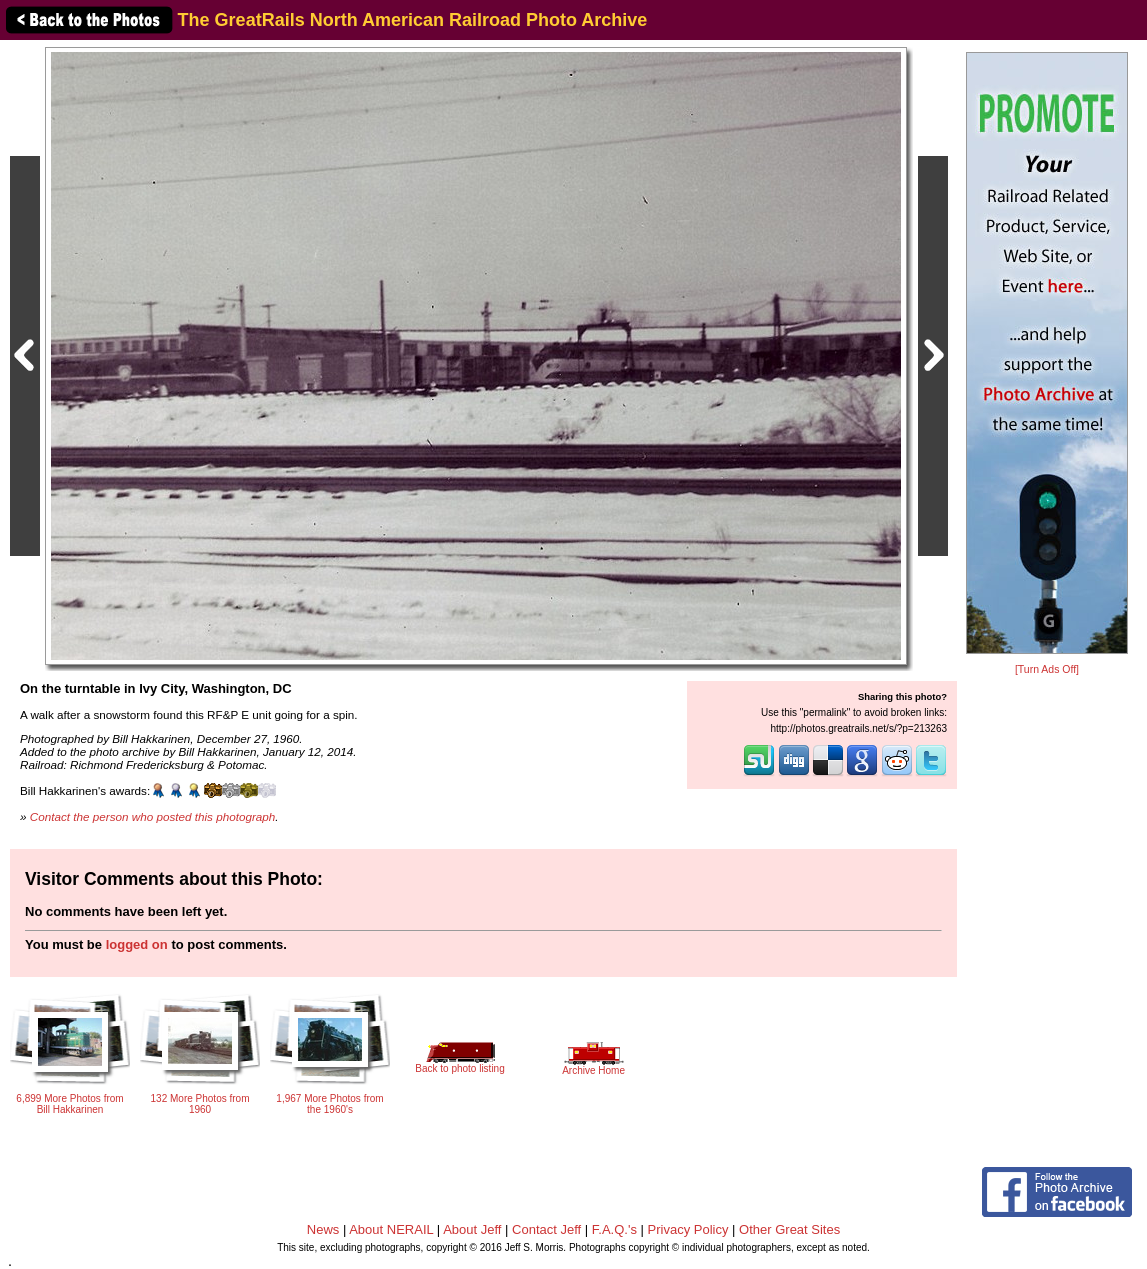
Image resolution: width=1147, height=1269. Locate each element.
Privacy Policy (688, 1229)
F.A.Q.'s (614, 1229)
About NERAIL (391, 1229)
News (323, 1229)
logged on (137, 944)
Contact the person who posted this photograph (153, 816)
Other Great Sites (789, 1229)
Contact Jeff (546, 1229)
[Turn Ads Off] (1047, 669)
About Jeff (472, 1229)
